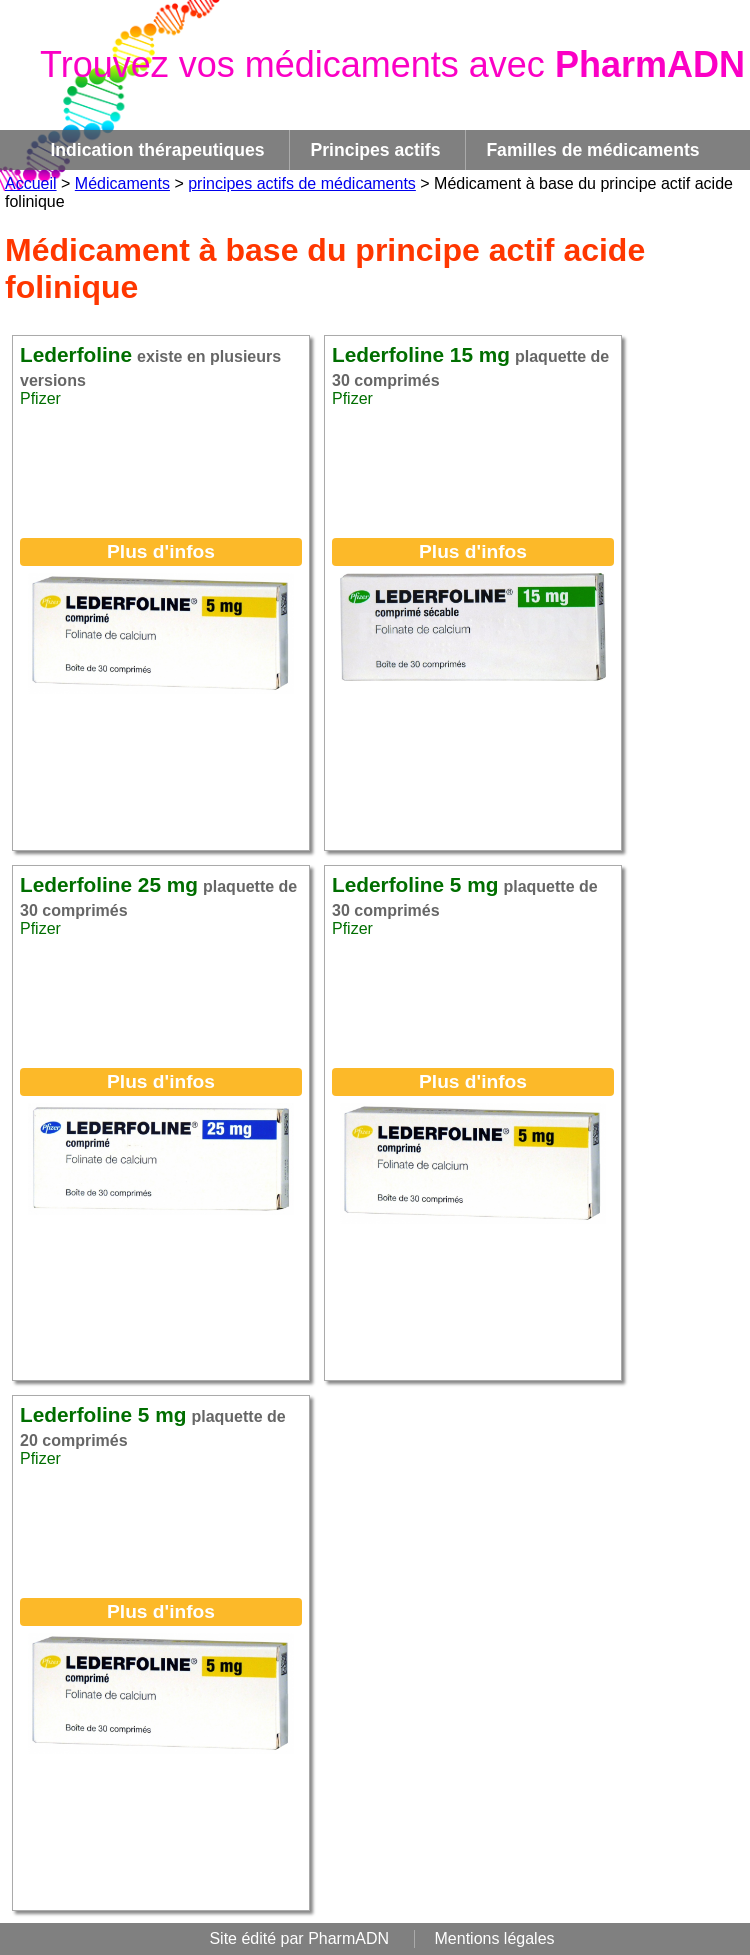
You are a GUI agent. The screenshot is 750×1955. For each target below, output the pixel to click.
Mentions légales (495, 1938)
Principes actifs (375, 150)
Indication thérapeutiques (157, 150)
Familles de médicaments (592, 150)
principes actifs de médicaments (302, 183)
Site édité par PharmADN (299, 1938)
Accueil (31, 183)
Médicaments (122, 183)
